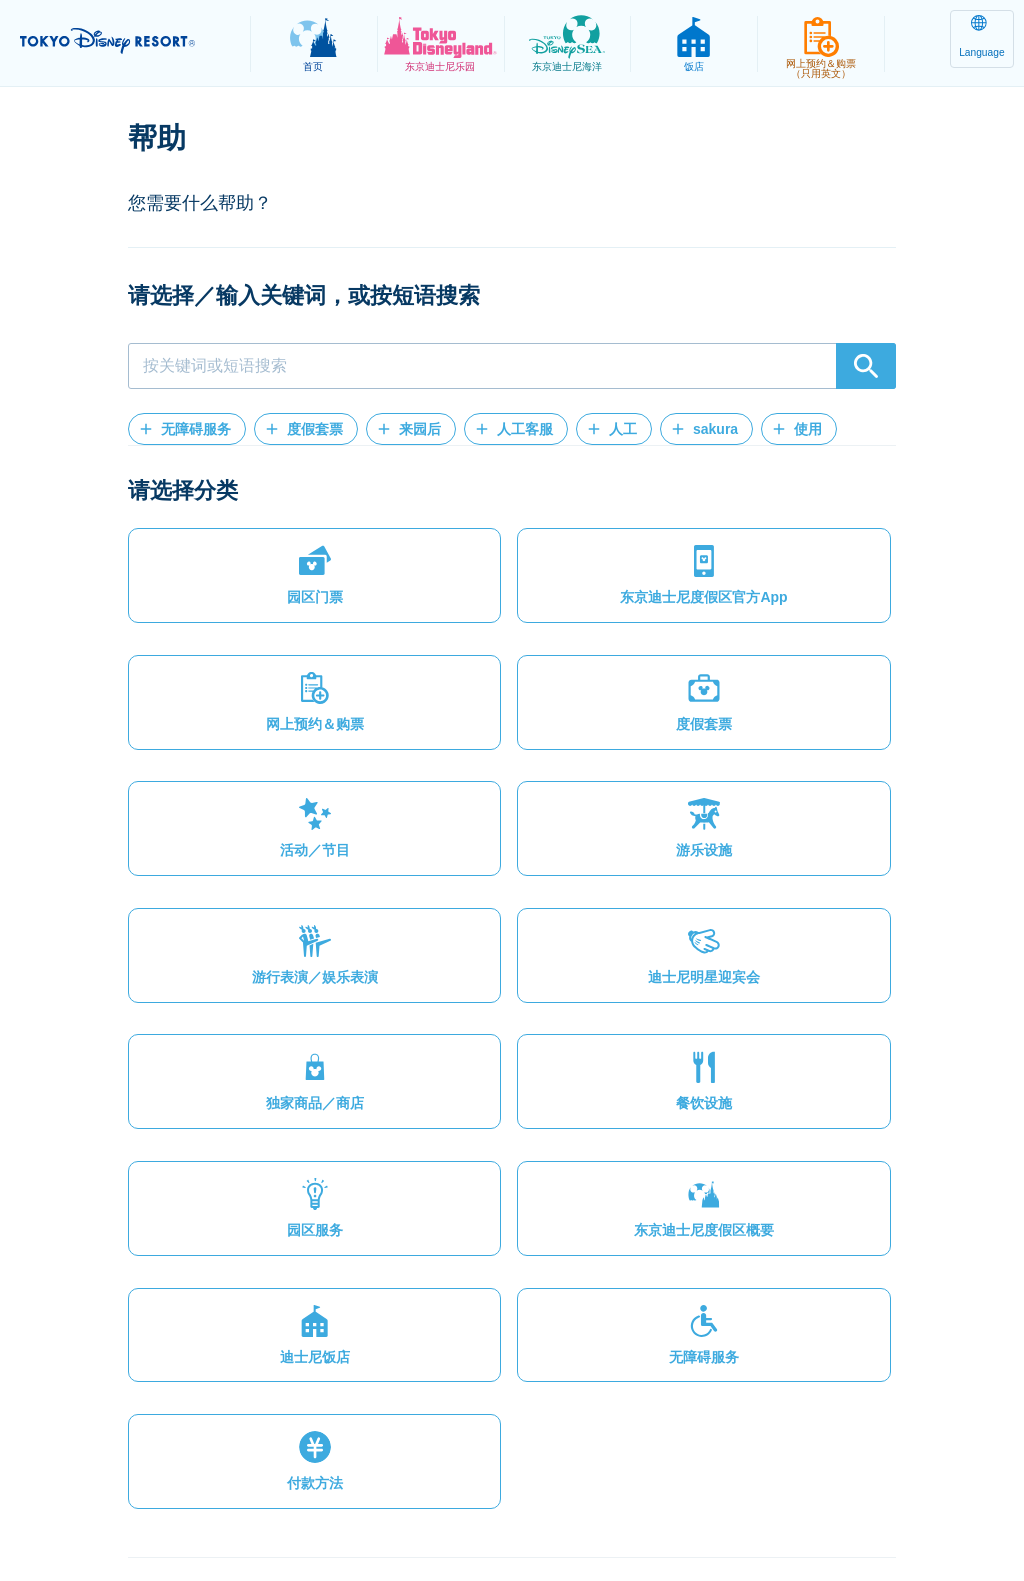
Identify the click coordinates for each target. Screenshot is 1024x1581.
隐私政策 (188, 1517)
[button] (187, 429)
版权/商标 (518, 1517)
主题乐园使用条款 (397, 1517)
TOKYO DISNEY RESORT (130, 41)
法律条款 (278, 1517)
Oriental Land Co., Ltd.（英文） (681, 1517)
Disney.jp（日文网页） (885, 1517)
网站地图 (97, 1517)
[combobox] (512, 366)
